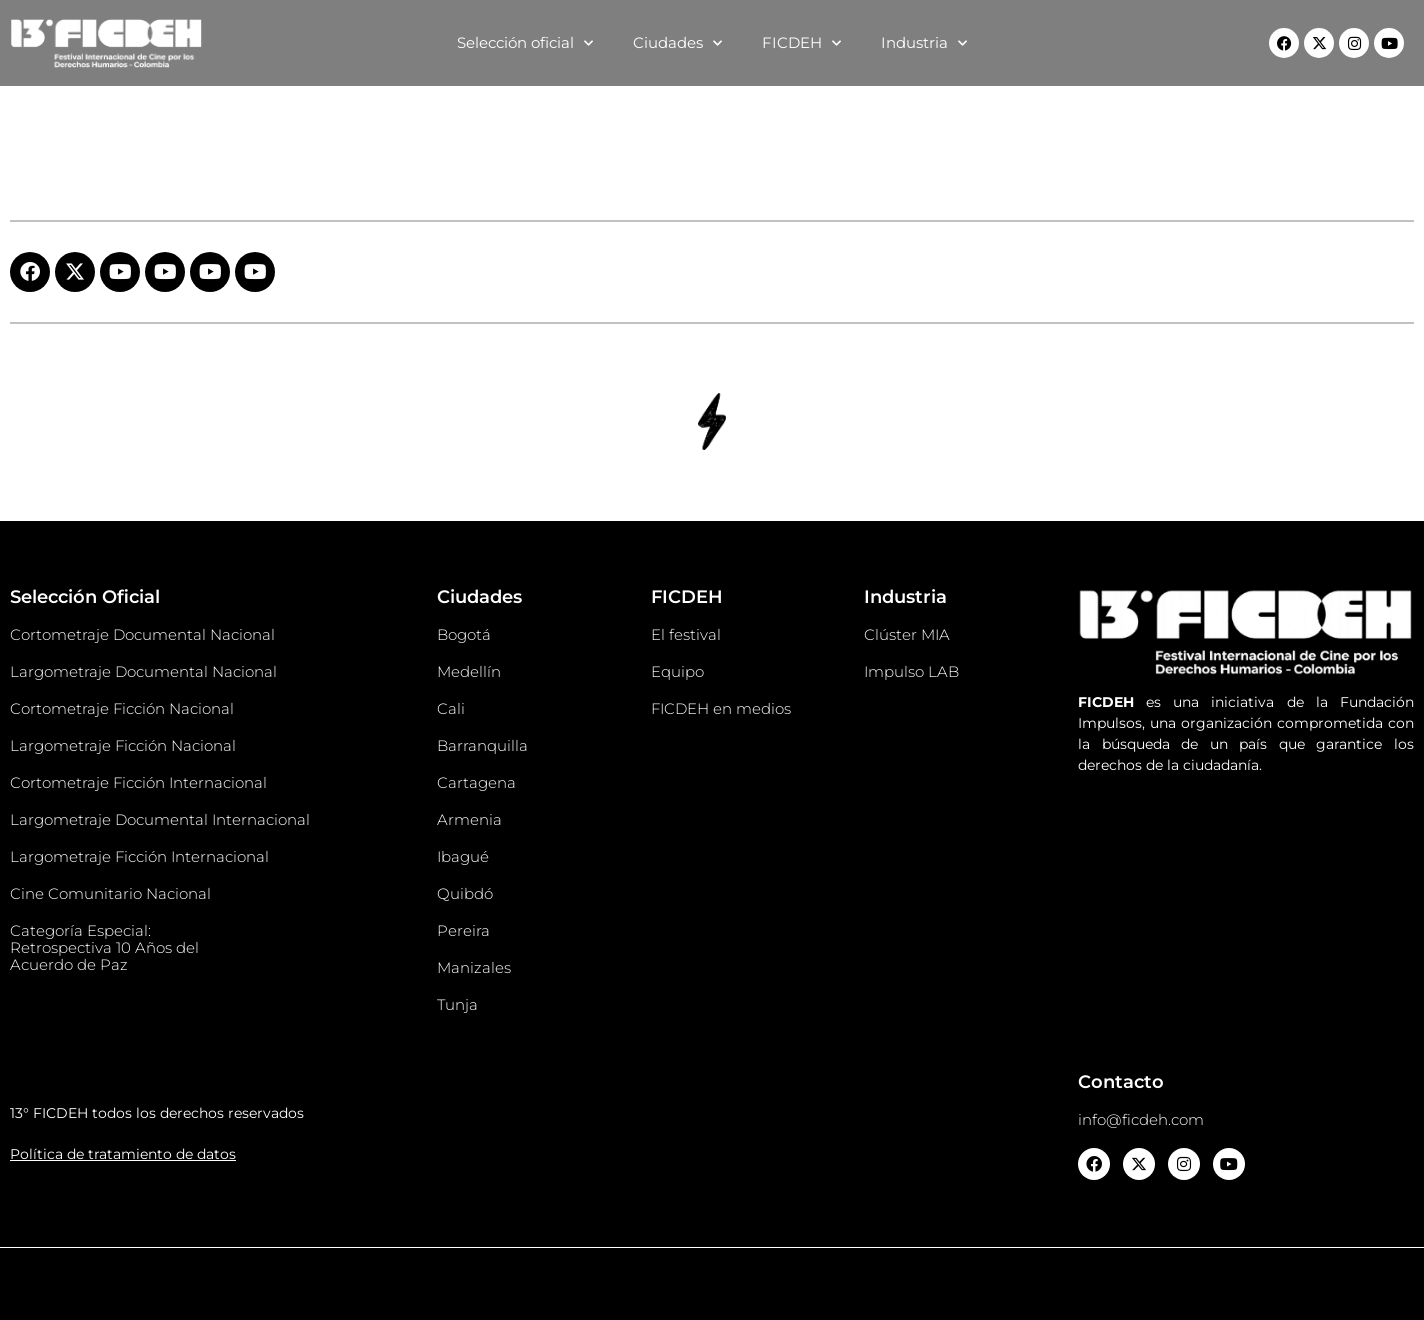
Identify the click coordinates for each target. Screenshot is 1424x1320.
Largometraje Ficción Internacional (139, 856)
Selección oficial (525, 43)
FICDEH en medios (721, 708)
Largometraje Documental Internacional (160, 819)
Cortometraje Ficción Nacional (122, 708)
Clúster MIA (907, 634)
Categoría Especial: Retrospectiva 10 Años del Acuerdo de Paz (104, 947)
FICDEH (801, 43)
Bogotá (464, 634)
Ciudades (677, 43)
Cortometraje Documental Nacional (142, 634)
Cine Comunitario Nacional (110, 893)
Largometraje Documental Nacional (143, 671)
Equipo (677, 671)
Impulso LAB (911, 671)
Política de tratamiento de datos (123, 1154)
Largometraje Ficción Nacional (123, 745)
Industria (924, 43)
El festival (686, 634)
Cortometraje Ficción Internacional (138, 782)
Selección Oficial (85, 597)
